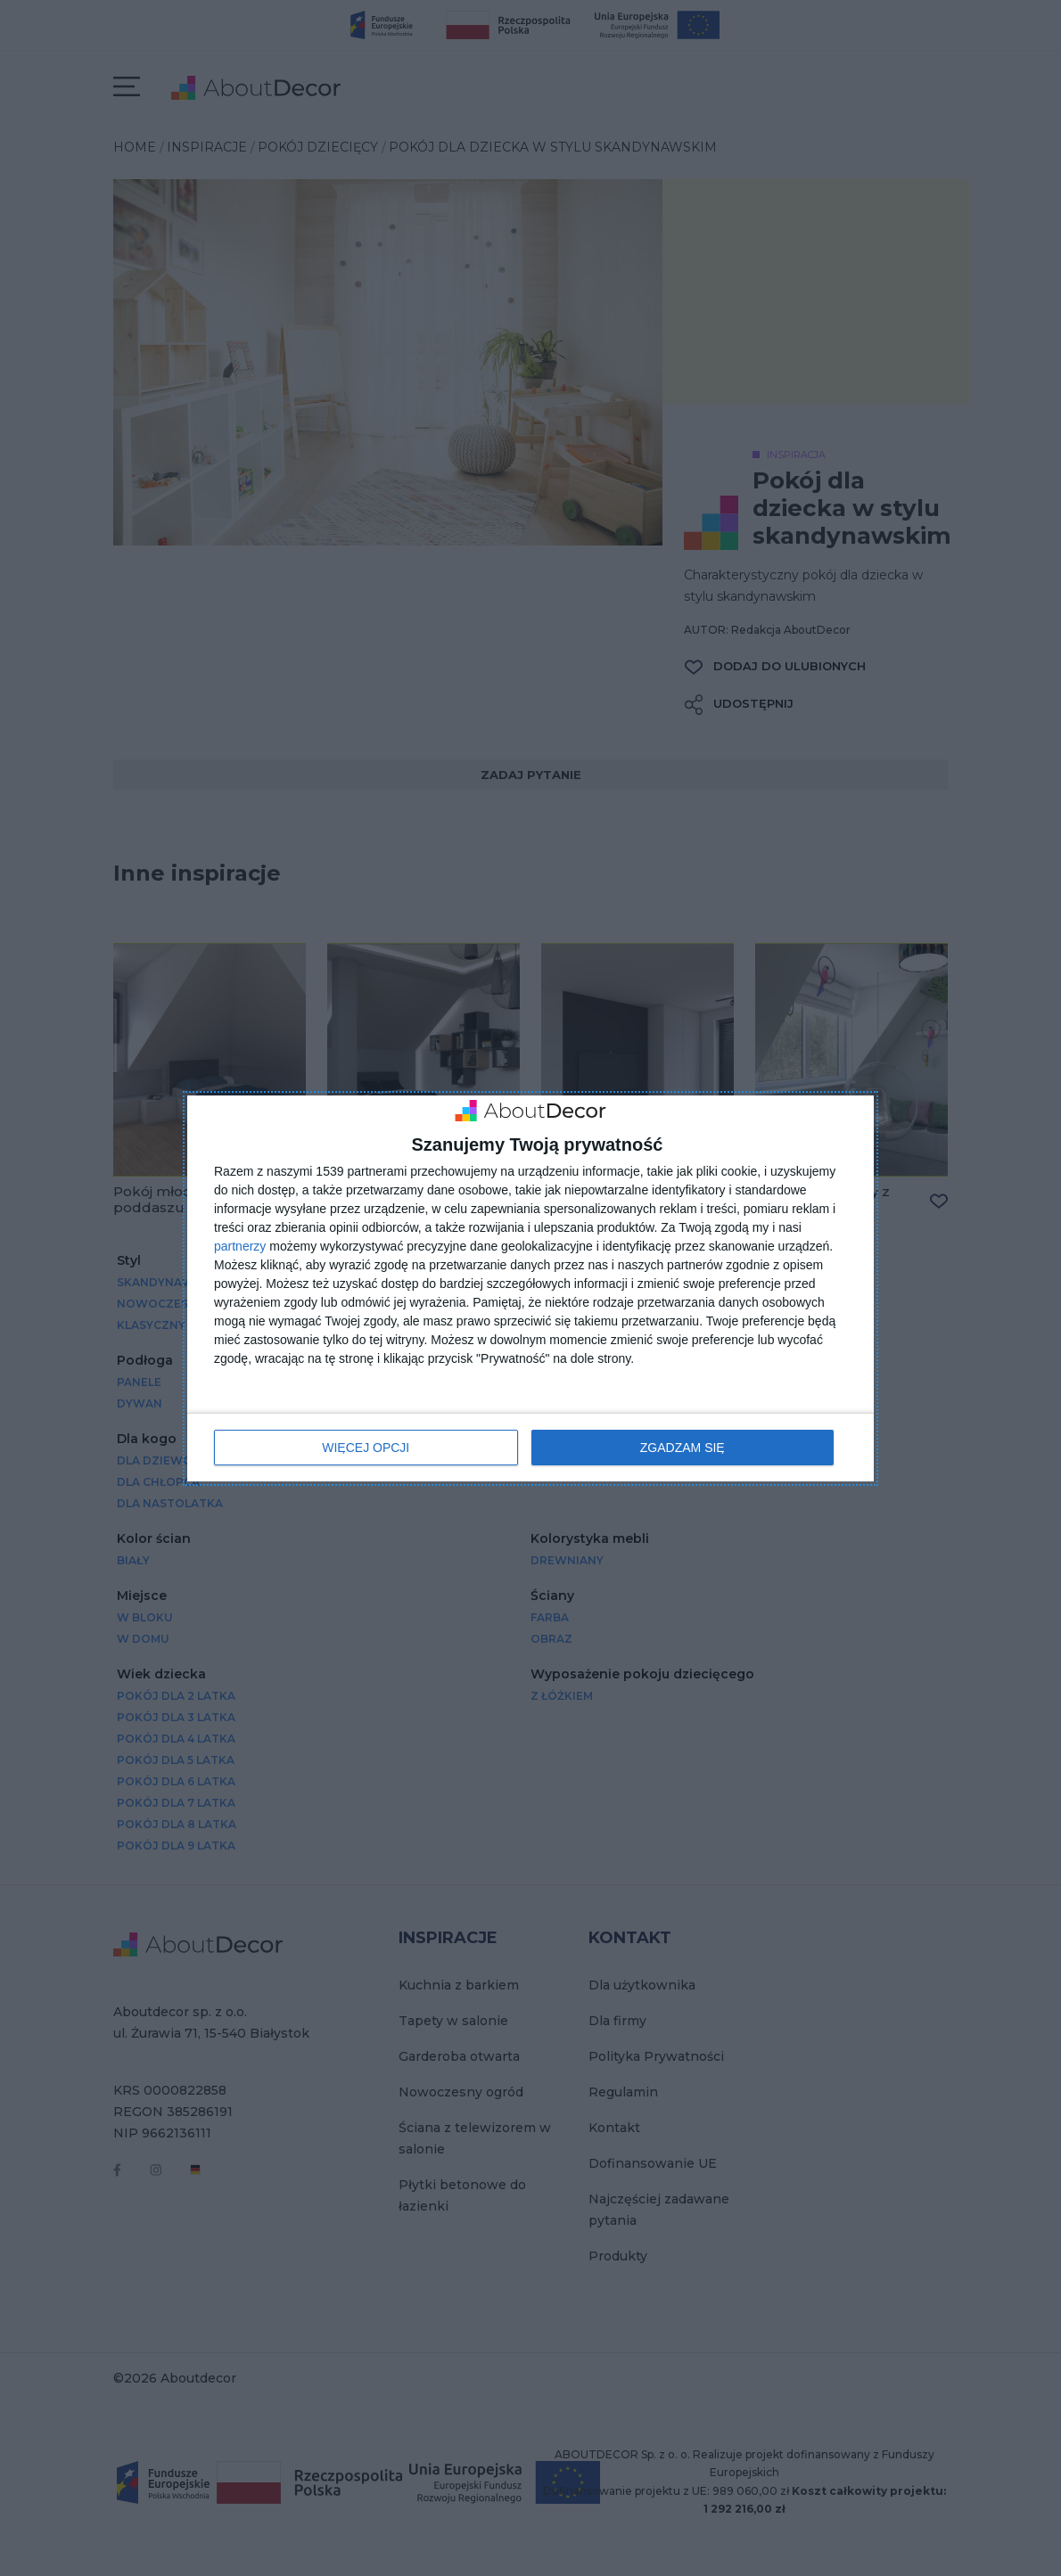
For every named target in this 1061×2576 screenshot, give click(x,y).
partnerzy (240, 1246)
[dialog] (530, 1288)
